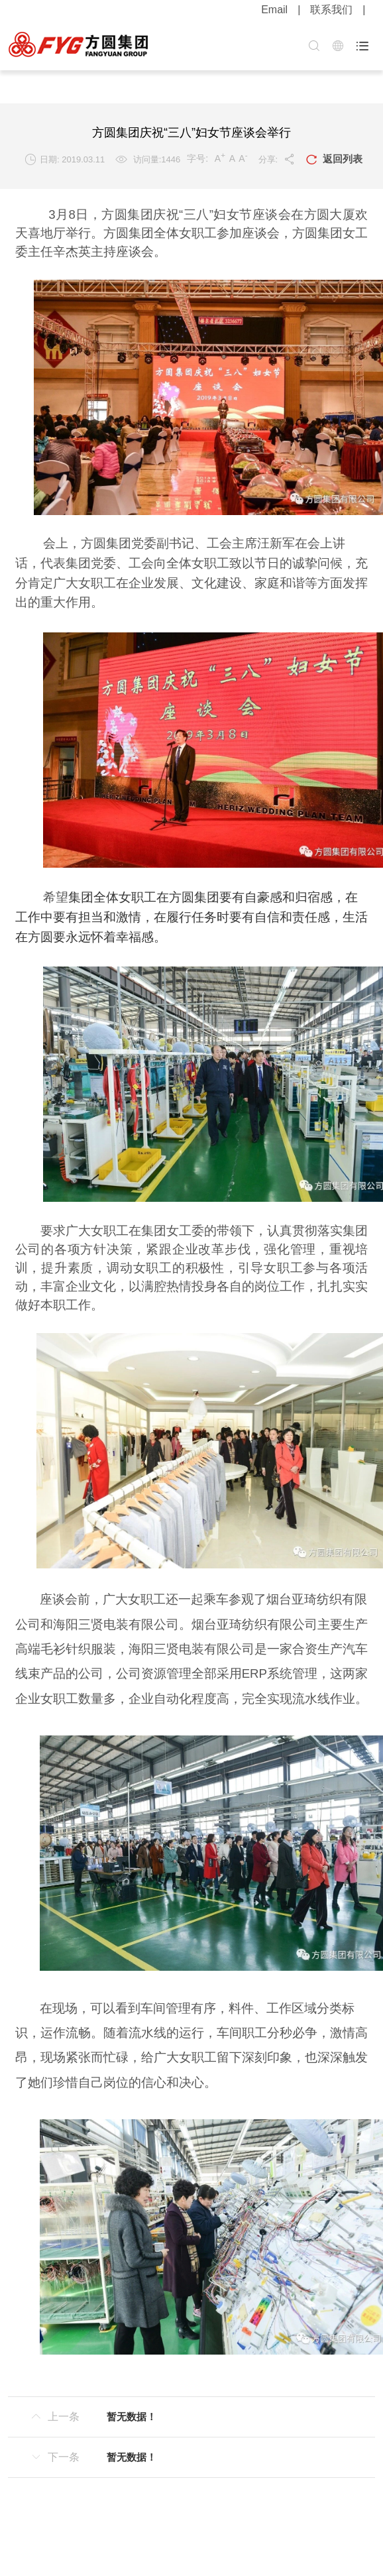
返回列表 (334, 160)
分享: (277, 159)
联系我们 (331, 9)
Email (274, 9)
